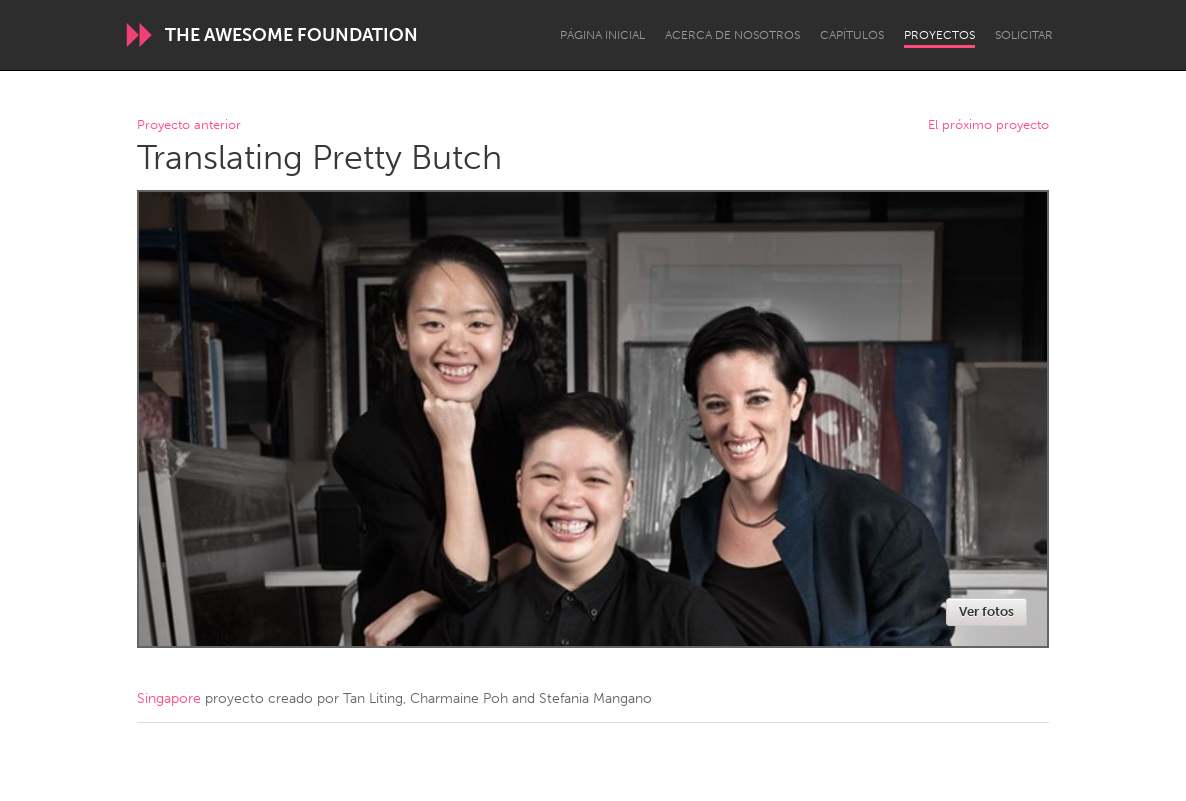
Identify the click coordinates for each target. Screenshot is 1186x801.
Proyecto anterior (189, 125)
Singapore (169, 698)
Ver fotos (986, 611)
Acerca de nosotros (732, 35)
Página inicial (602, 35)
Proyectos (939, 35)
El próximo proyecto (988, 125)
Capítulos (852, 35)
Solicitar (1024, 35)
